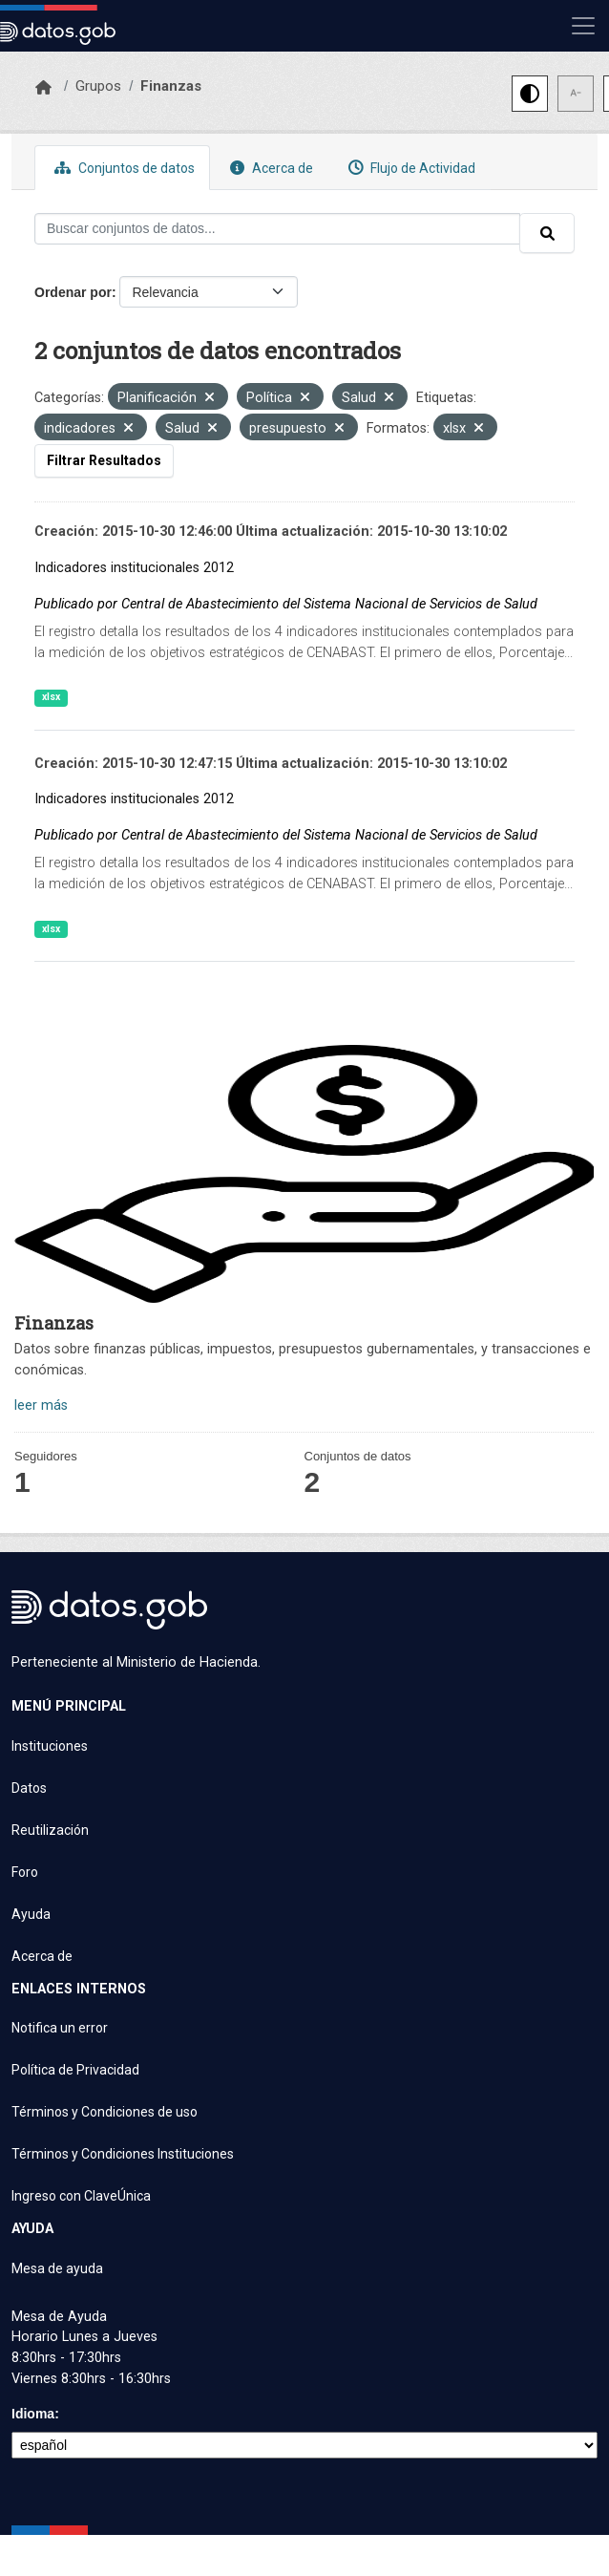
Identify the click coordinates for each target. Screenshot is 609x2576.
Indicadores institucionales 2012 (134, 568)
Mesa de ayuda (57, 2268)
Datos (29, 1788)
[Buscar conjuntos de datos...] (277, 229)
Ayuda (31, 1914)
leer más (41, 1405)
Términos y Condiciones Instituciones (122, 2153)
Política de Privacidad (75, 2069)
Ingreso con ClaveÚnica (81, 2195)
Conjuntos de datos (122, 168)
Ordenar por (73, 292)
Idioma (32, 2413)
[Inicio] (43, 87)
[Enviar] (547, 233)
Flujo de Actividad (409, 168)
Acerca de (269, 168)
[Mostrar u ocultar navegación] (583, 26)
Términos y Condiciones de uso (104, 2111)
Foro (24, 1872)
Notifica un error (59, 2027)
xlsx (51, 697)
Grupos (98, 86)
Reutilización (50, 1830)
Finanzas (170, 86)
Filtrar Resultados (104, 460)
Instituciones (49, 1746)
